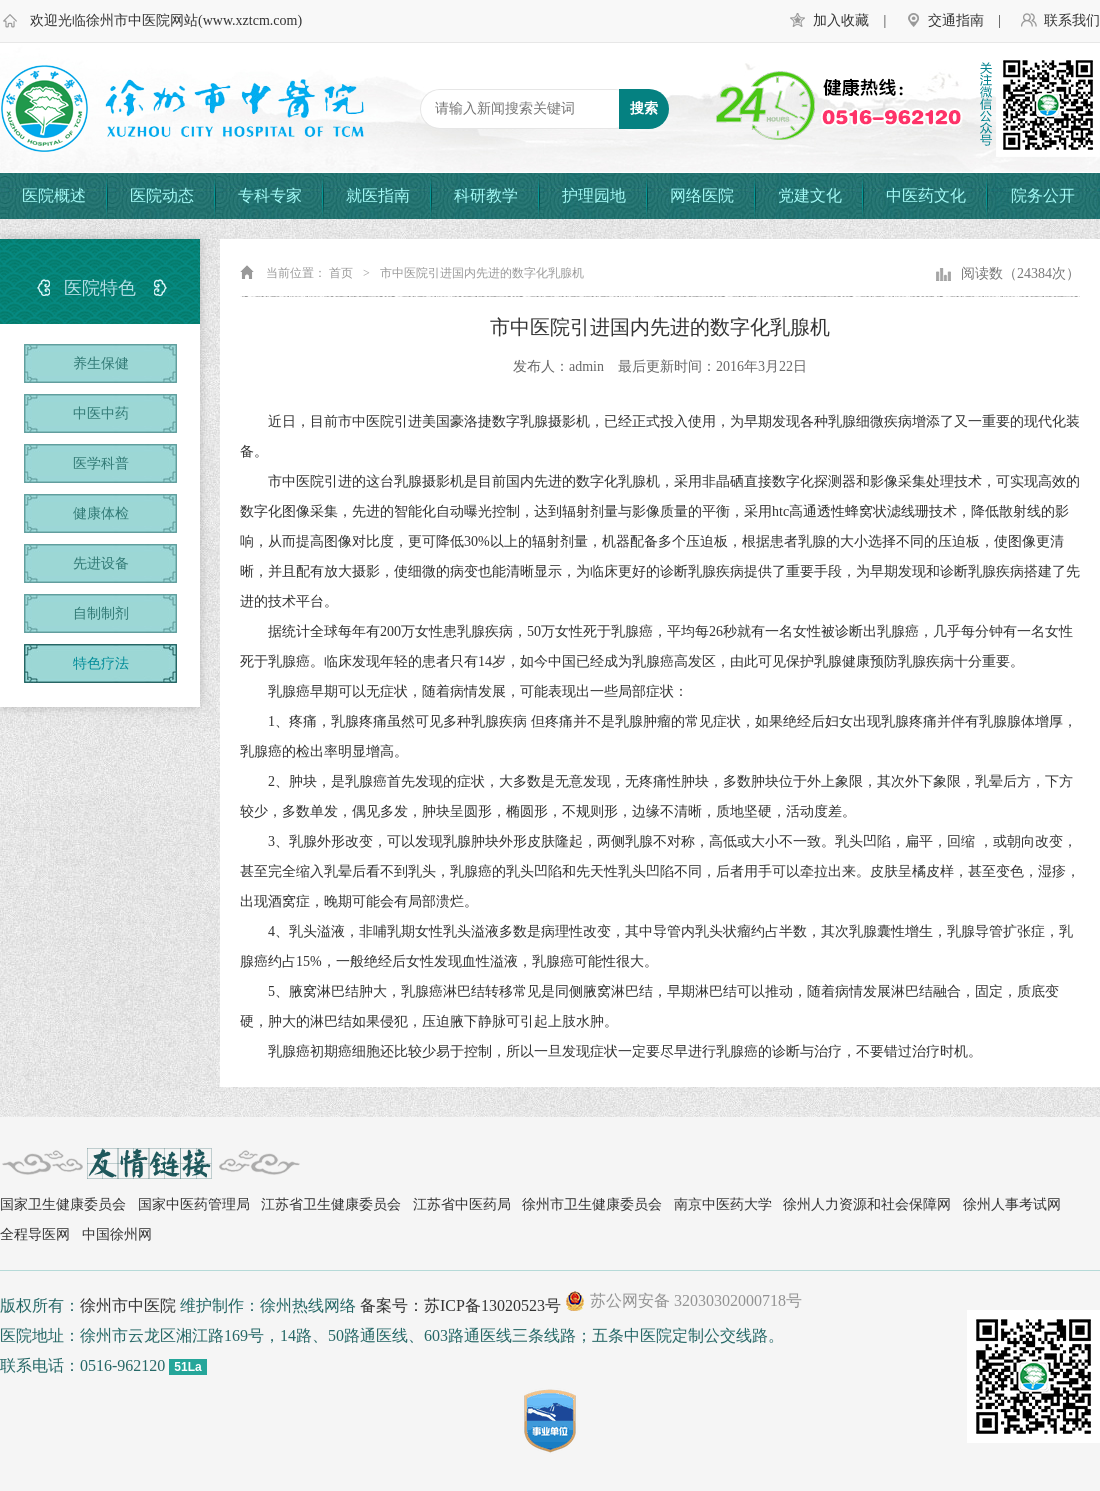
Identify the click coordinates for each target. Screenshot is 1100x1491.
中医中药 (101, 413)
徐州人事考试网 (1012, 1204)
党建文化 (810, 195)
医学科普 (101, 463)
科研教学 (486, 195)
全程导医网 (35, 1234)
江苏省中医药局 (462, 1204)
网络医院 (702, 195)
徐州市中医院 (128, 1305)
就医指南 (378, 195)
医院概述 (54, 195)
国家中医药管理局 (194, 1204)
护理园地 (594, 195)
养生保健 (101, 363)
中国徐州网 (117, 1234)
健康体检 (101, 513)
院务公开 (1043, 195)
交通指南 (956, 20)
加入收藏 (841, 20)
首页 (341, 273)
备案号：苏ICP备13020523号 (460, 1305)
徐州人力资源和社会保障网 (867, 1204)
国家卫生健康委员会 (63, 1204)
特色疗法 (101, 663)
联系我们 (1072, 20)
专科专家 (270, 195)
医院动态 (162, 195)
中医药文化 (926, 195)
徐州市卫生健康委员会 (592, 1204)
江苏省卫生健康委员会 (331, 1204)
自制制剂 (101, 613)
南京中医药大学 (723, 1204)
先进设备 (101, 563)
